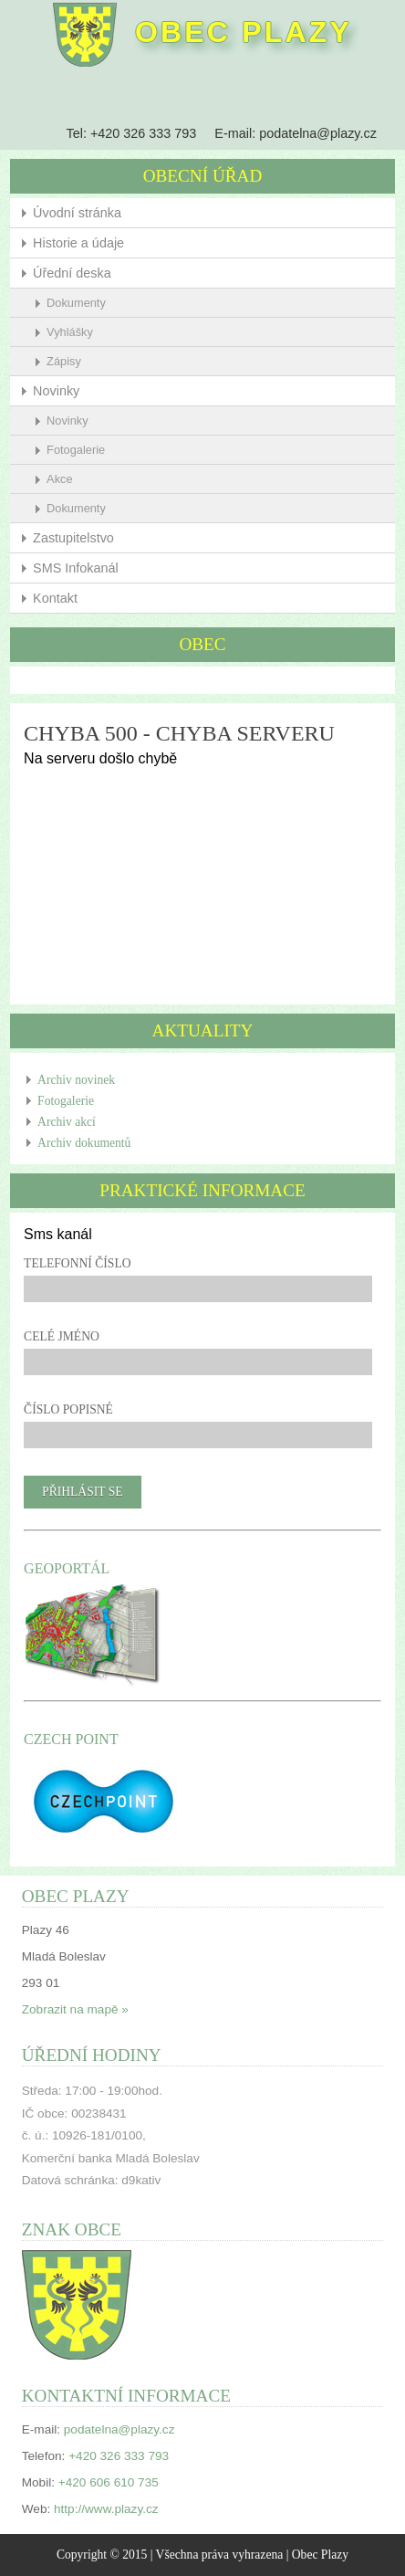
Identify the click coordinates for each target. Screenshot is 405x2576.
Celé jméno (61, 1336)
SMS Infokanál (76, 568)
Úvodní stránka (77, 212)
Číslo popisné (68, 1409)
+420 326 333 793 (143, 133)
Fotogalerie (76, 450)
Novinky (56, 391)
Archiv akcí (66, 1122)
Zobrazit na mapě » (75, 2009)
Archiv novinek (76, 1080)
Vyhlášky (70, 332)
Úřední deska (72, 273)
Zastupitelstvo (73, 538)
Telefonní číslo (77, 1263)
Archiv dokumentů (83, 1143)
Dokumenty (76, 303)
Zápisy (64, 361)
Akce (59, 479)
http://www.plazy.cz (106, 2509)
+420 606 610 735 (108, 2482)
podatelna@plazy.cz (318, 133)
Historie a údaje (78, 243)
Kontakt (55, 598)
